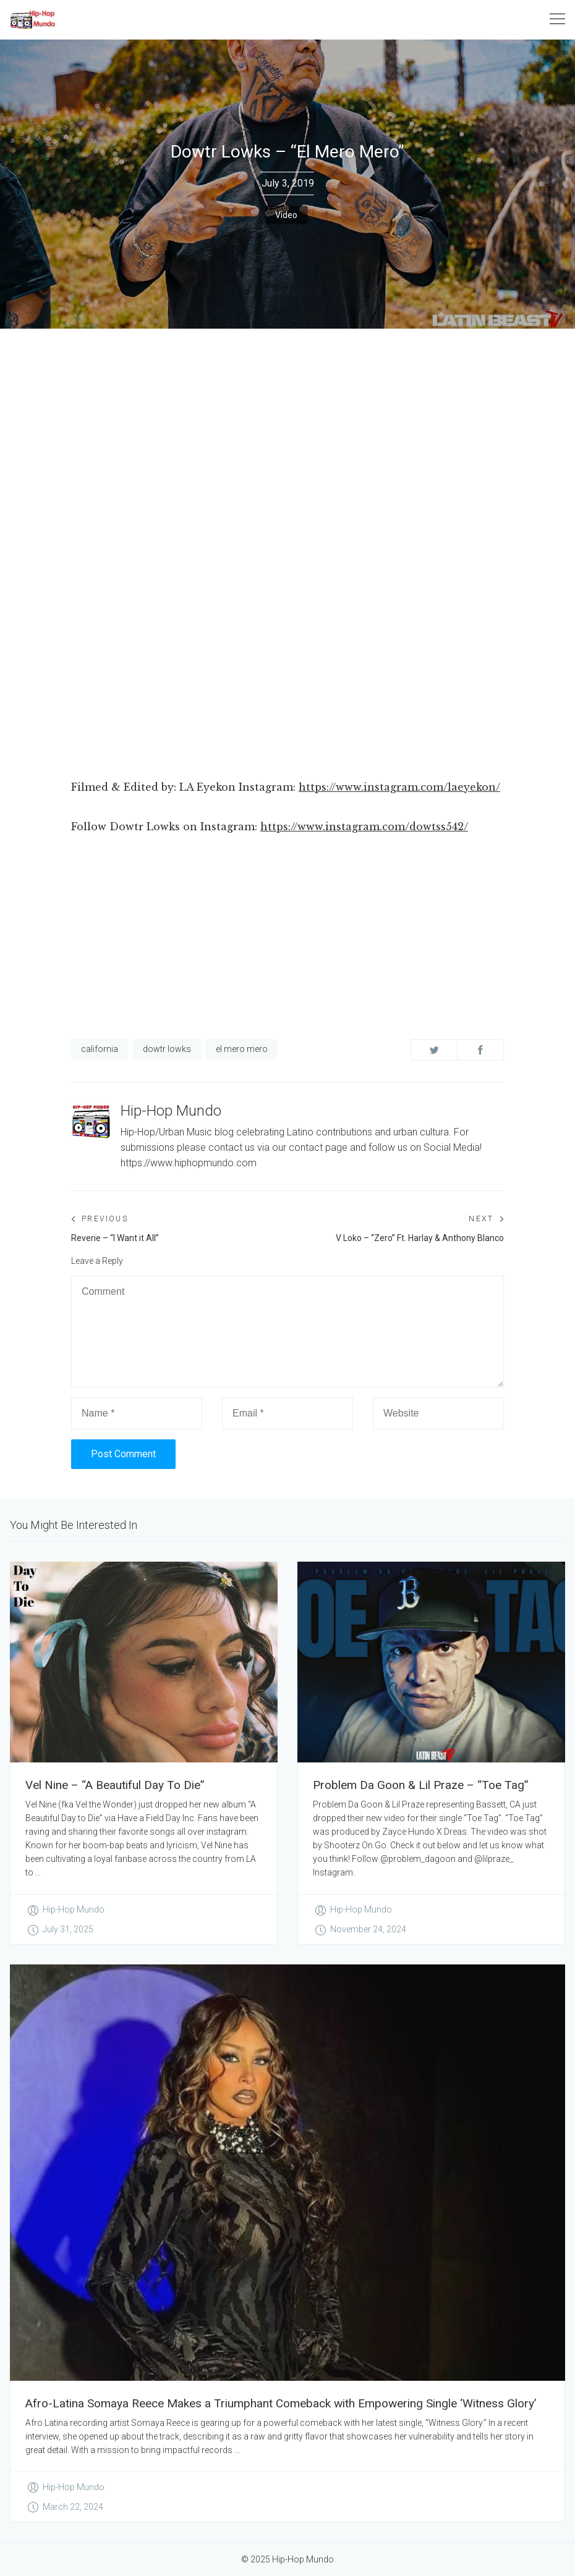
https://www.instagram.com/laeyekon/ (399, 787)
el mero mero (242, 1049)
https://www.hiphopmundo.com (189, 1163)
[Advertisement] (287, 421)
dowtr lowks (167, 1049)
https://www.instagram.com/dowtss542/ (364, 826)
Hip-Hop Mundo (171, 1110)
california (99, 1049)
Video (286, 215)
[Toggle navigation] (557, 19)
